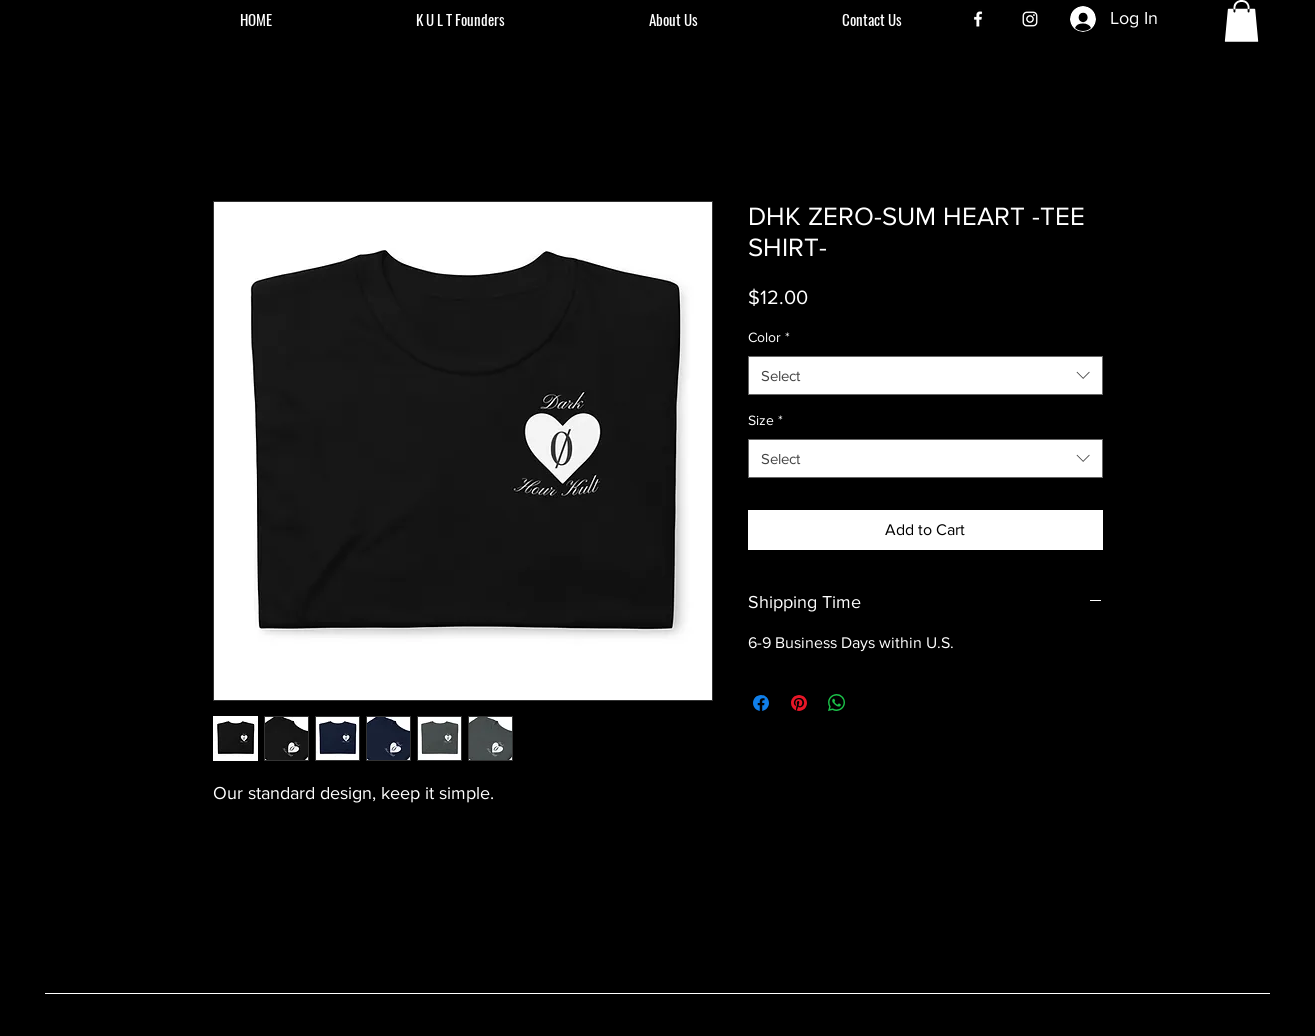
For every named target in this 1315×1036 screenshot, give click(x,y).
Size (765, 420)
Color (769, 337)
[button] (1241, 21)
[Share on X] (875, 703)
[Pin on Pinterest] (799, 703)
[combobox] (925, 375)
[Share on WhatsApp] (837, 703)
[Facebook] (978, 19)
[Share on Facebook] (761, 703)
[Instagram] (1030, 19)
